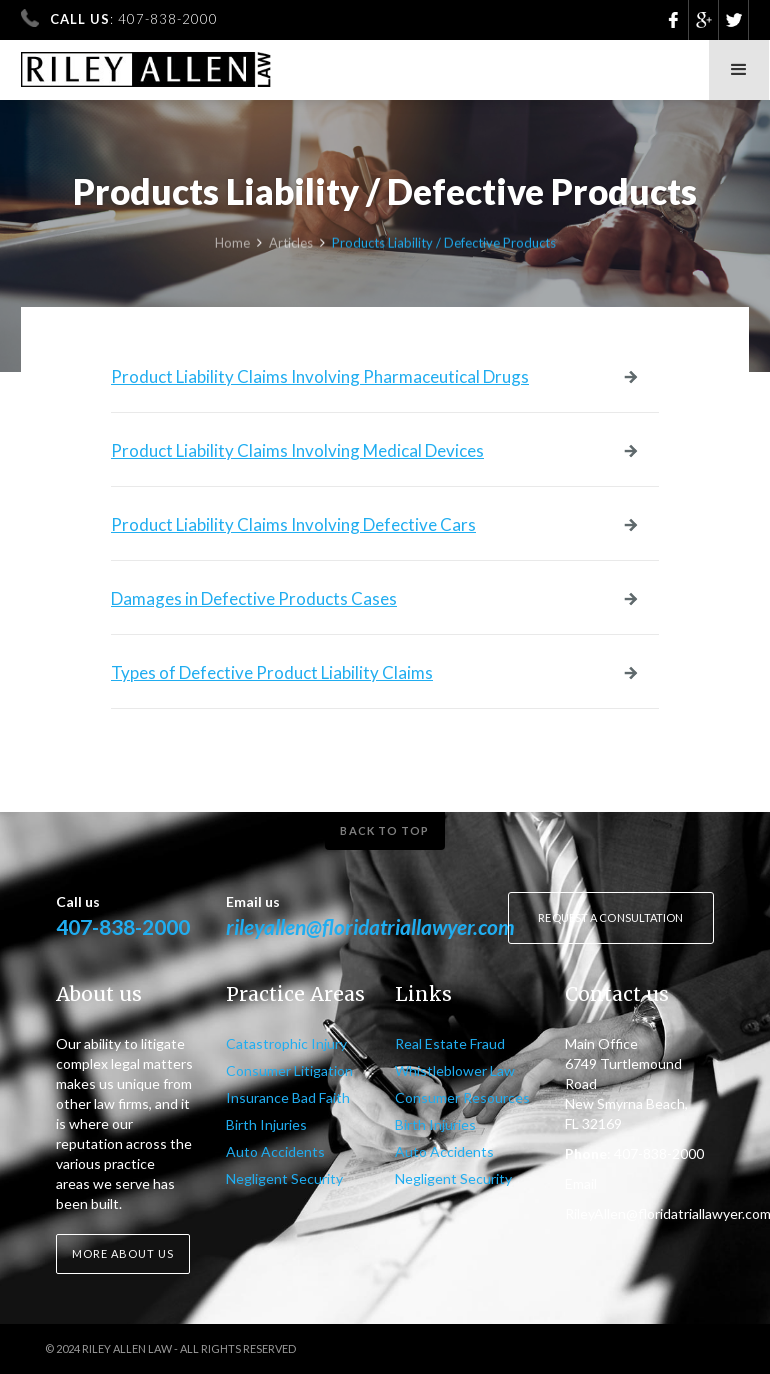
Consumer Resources (462, 1097)
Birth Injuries (266, 1124)
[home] (146, 63)
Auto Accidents (275, 1151)
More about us (123, 1253)
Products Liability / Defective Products (444, 245)
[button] (739, 70)
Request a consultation (610, 917)
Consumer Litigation (289, 1070)
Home (232, 245)
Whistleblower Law (455, 1070)
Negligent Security (284, 1178)
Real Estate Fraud (450, 1043)
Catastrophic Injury (286, 1043)
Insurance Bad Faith (288, 1097)
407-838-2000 (123, 926)
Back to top (384, 830)
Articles (291, 245)
